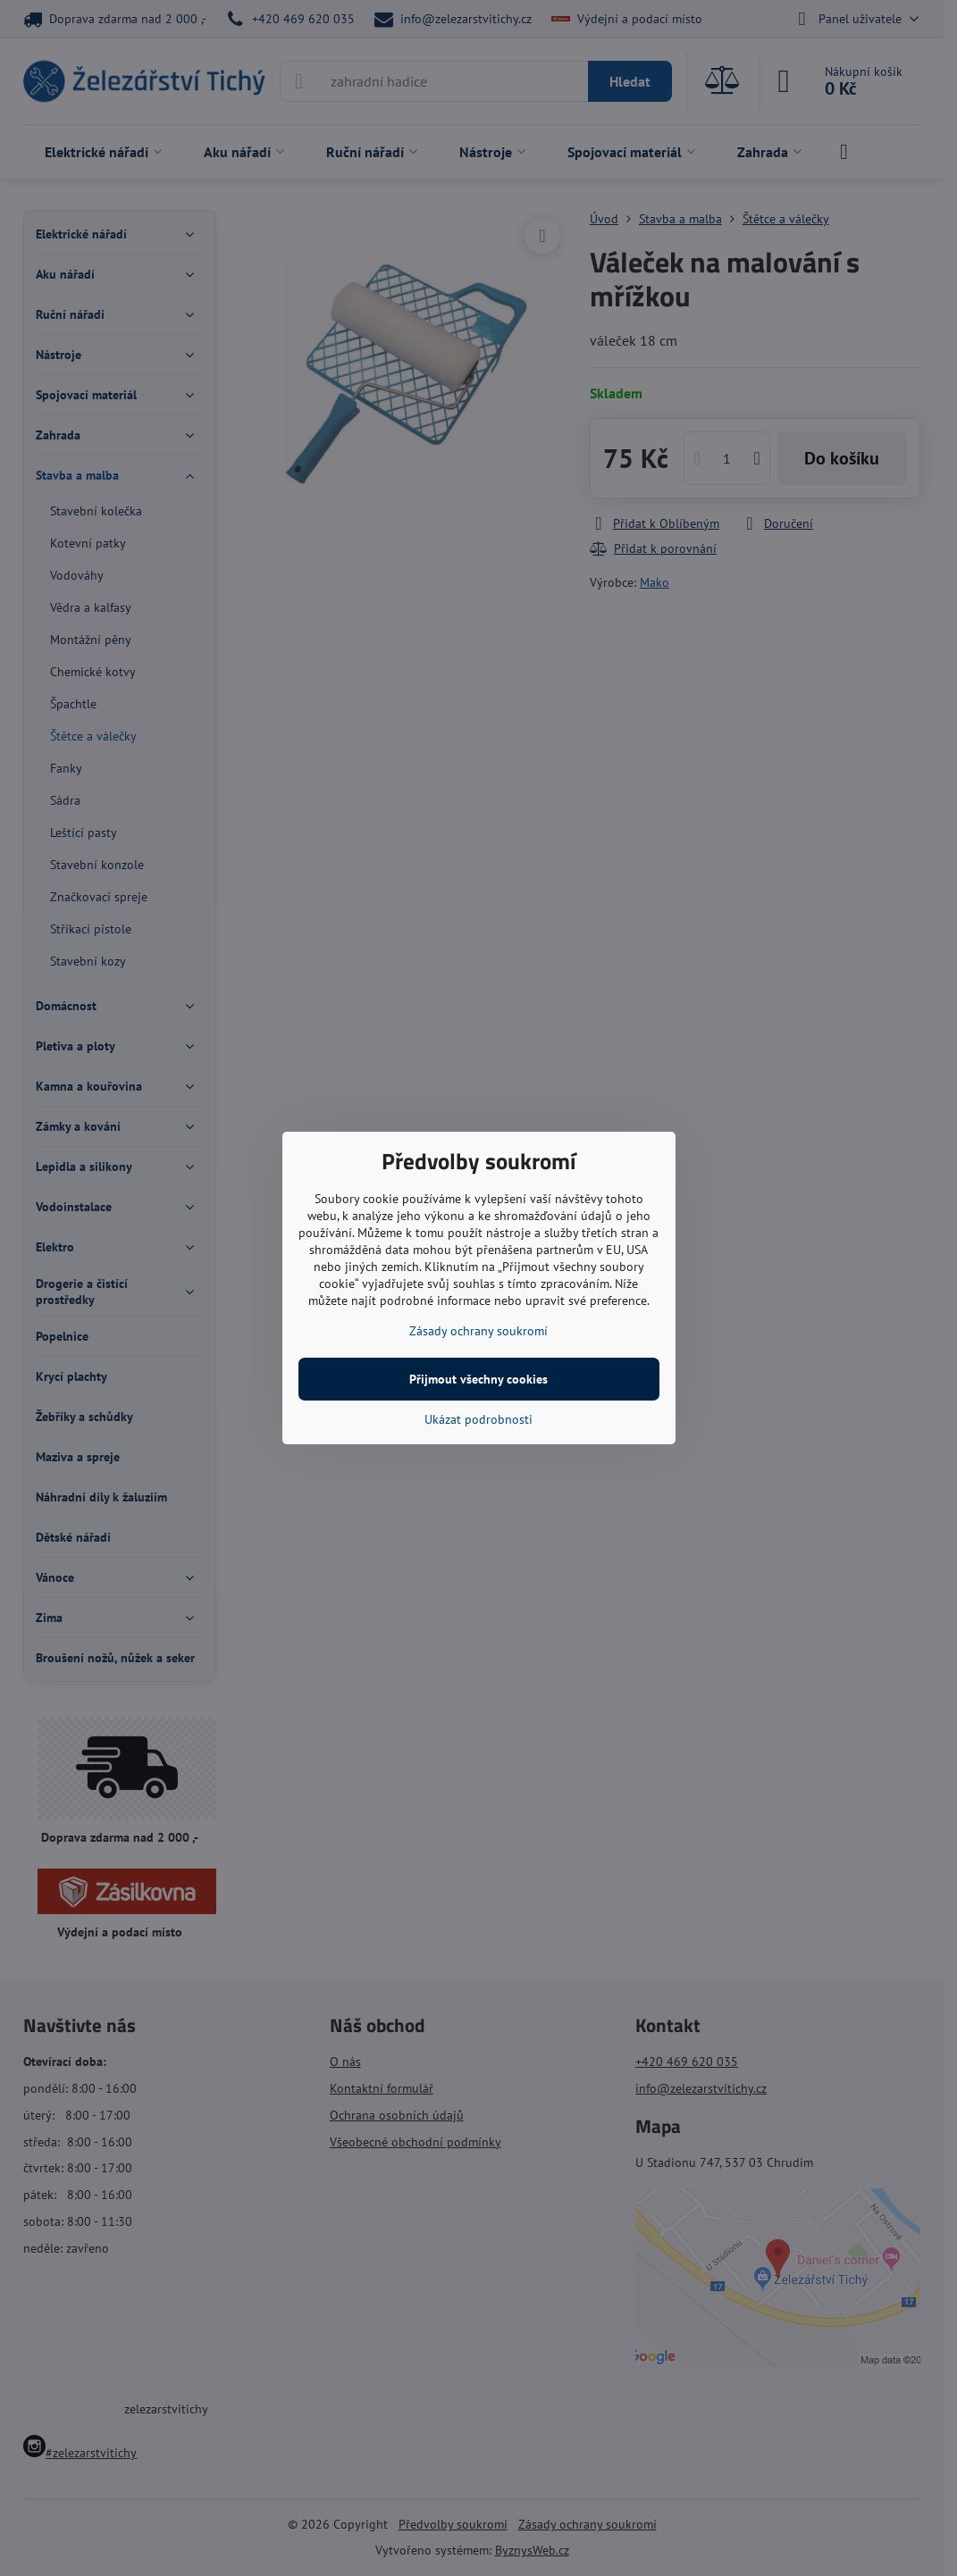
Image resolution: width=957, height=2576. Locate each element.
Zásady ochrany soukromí (478, 1331)
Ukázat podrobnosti (478, 1419)
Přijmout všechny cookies (478, 1379)
